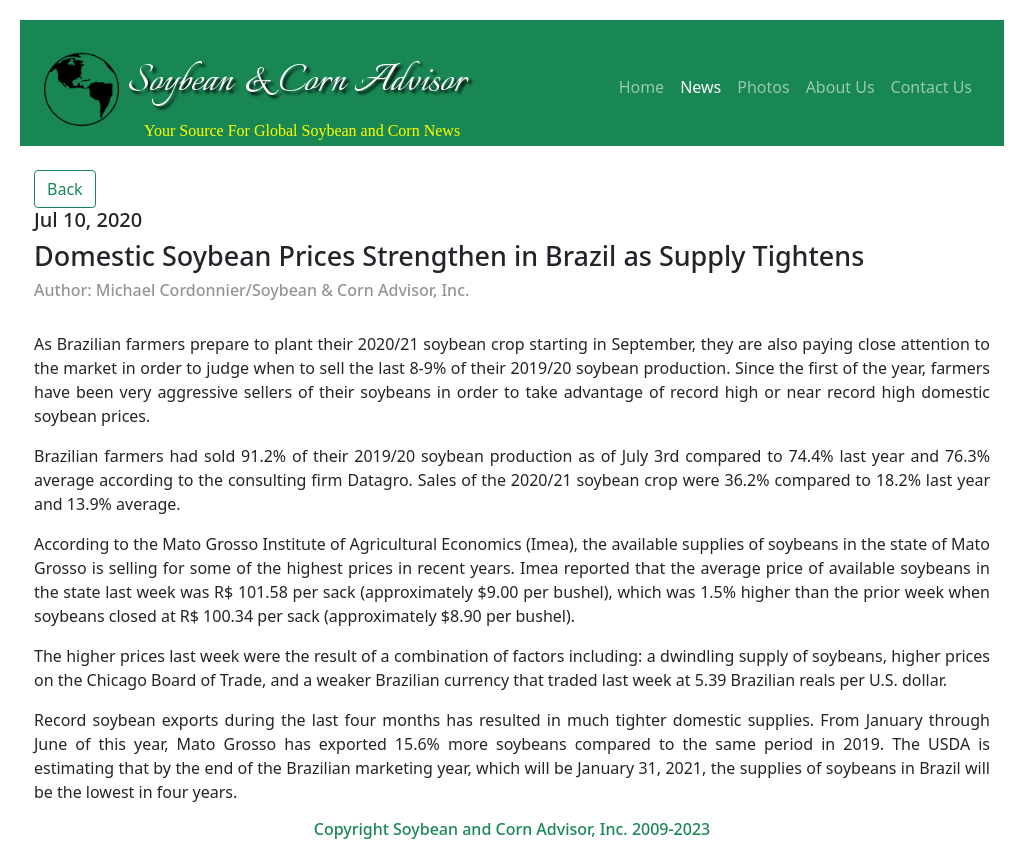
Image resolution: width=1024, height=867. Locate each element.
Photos (763, 87)
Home (642, 87)
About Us (840, 87)
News (700, 87)
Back (65, 189)
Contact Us (931, 87)
